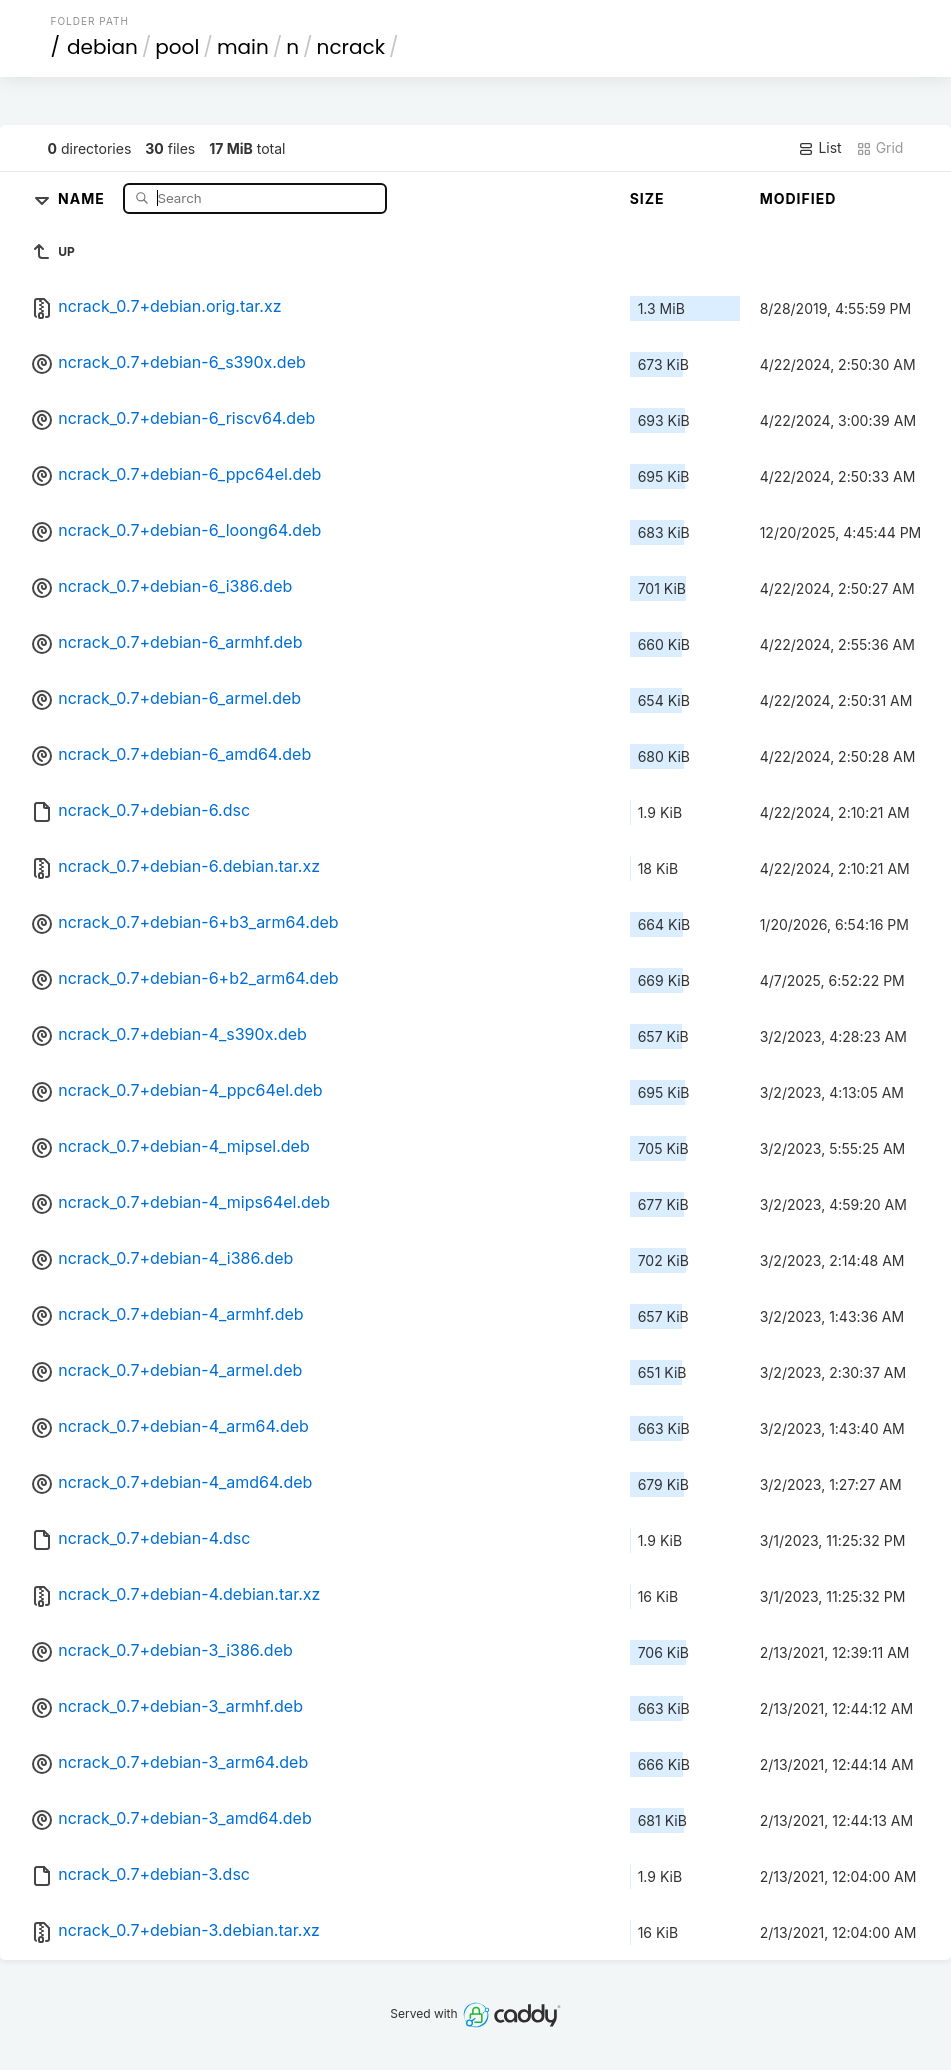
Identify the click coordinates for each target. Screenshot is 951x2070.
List (819, 148)
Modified (798, 198)
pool (177, 47)
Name (83, 197)
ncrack (351, 47)
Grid (880, 148)
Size (647, 198)
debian (102, 47)
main (243, 47)
